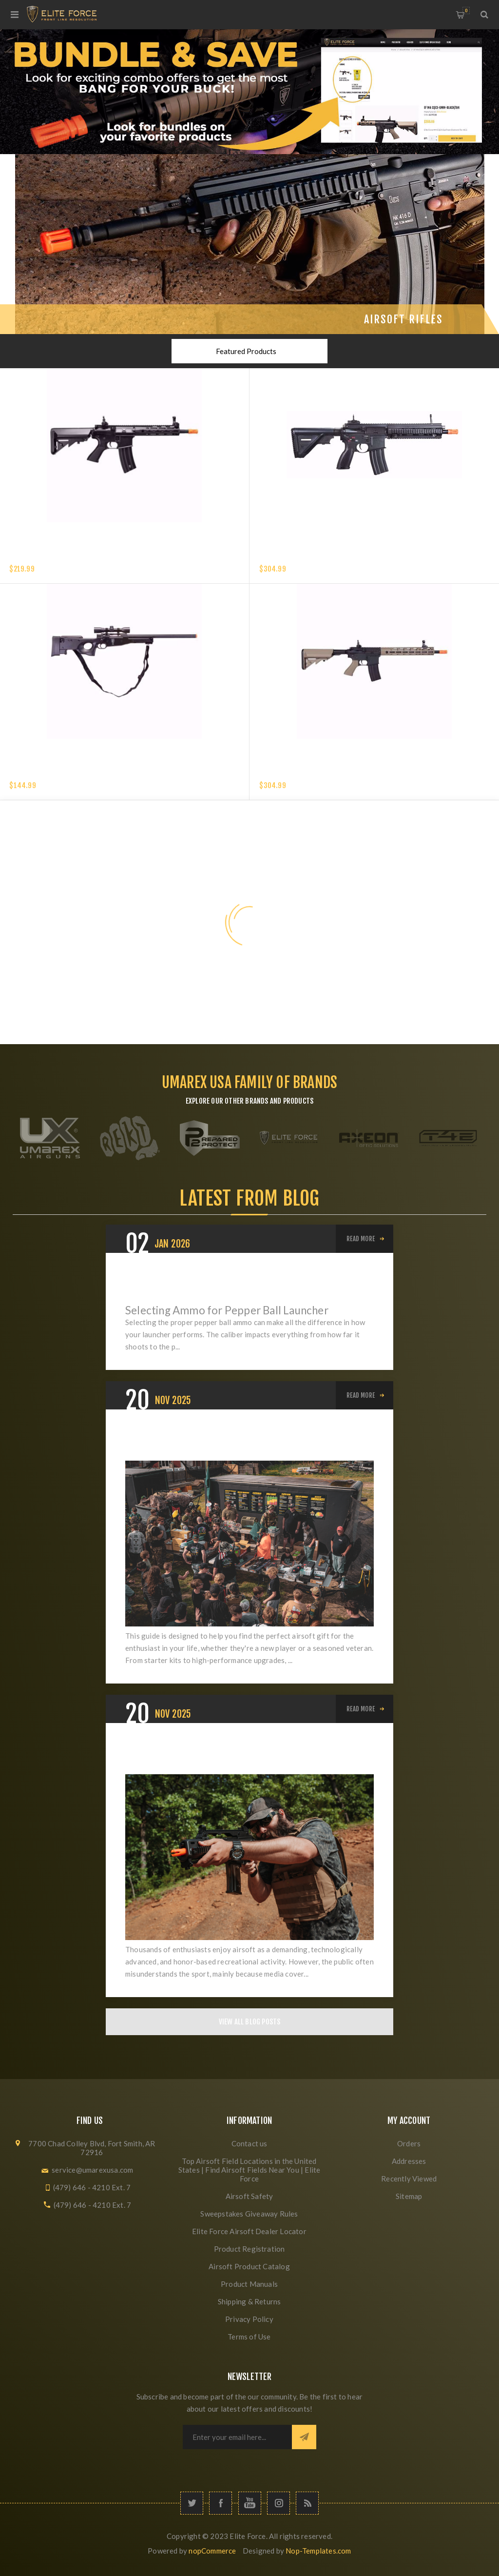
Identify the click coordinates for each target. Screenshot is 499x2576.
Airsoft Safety (249, 2196)
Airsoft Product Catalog (249, 2266)
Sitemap (409, 2196)
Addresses (409, 2161)
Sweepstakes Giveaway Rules (249, 2213)
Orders (409, 2143)
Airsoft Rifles (403, 319)
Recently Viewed (409, 2178)
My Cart (466, 10)
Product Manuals (249, 2283)
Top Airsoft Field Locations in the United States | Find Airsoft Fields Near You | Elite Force (249, 2170)
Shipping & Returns (249, 2301)
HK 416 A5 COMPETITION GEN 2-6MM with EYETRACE (340, 557)
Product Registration (249, 2248)
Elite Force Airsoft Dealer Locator (249, 2231)
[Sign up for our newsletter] (237, 2437)
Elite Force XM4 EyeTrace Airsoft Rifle (74, 557)
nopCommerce (212, 2550)
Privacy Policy (249, 2319)
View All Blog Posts (250, 2021)
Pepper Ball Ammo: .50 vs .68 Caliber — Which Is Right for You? (236, 1284)
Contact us (249, 2143)
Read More (360, 1239)
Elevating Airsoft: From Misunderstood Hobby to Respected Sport (237, 1754)
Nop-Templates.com (318, 2550)
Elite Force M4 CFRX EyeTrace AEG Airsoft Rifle (337, 773)
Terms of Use (249, 2336)
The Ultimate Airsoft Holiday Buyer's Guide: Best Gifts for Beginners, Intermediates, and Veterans (240, 1441)
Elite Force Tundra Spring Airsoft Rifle (75, 773)
